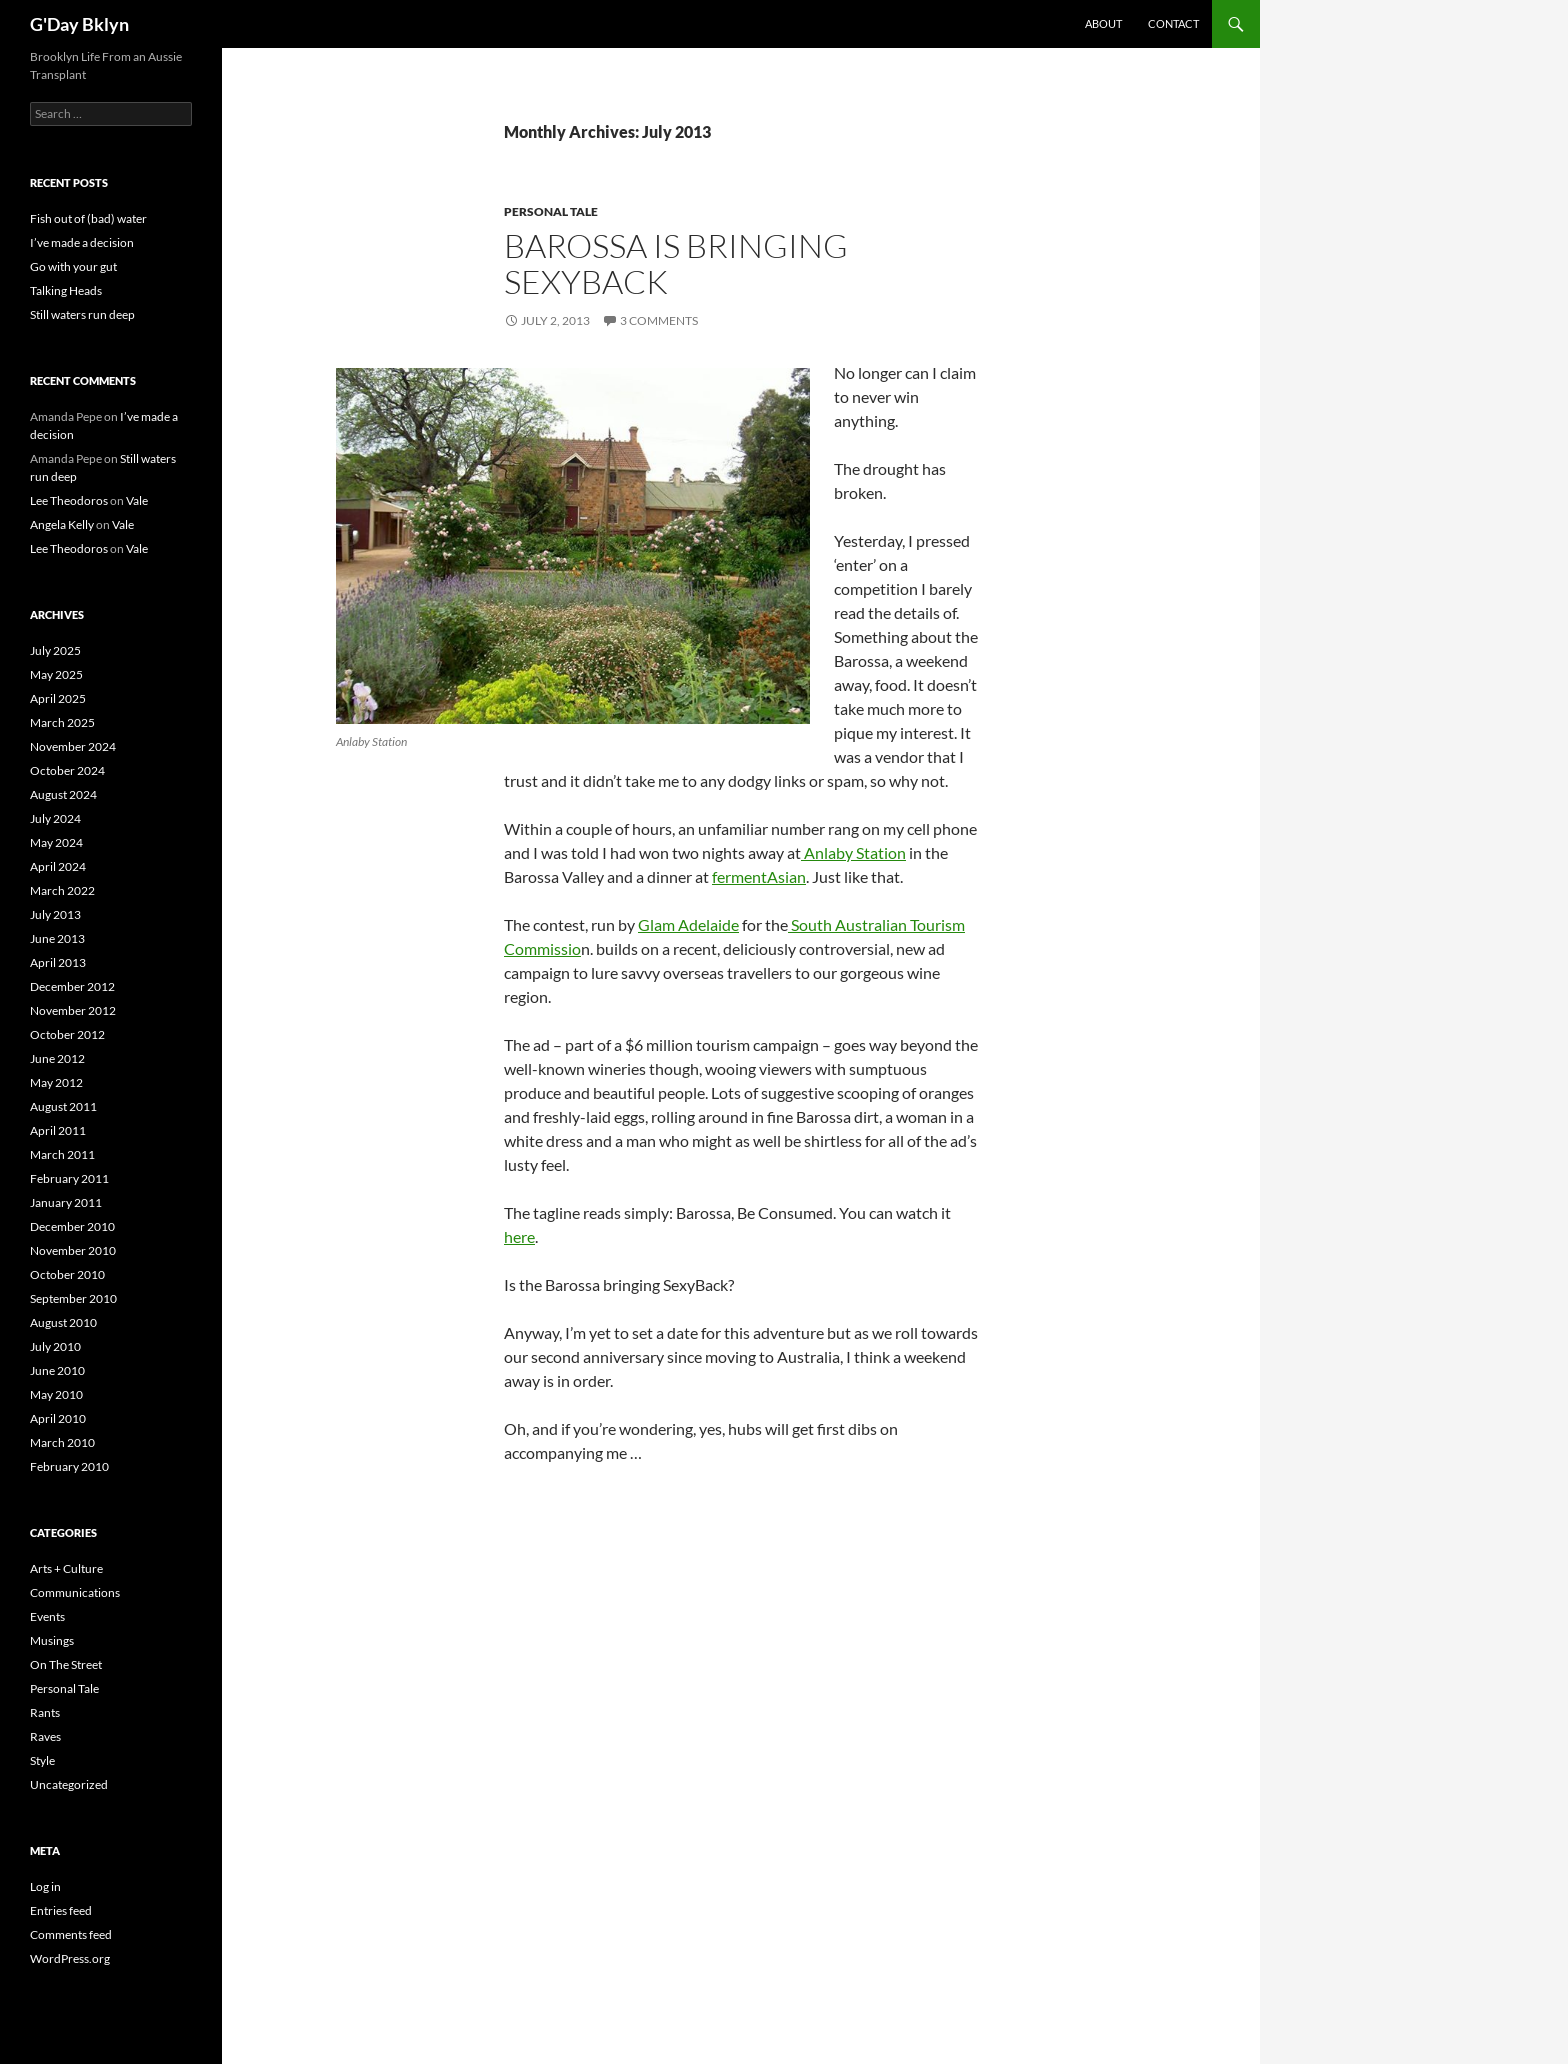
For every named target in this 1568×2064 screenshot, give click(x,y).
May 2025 (56, 674)
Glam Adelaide (688, 924)
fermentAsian (759, 876)
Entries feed (61, 1910)
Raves (45, 1736)
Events (47, 1616)
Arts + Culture (66, 1568)
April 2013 (58, 962)
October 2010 (67, 1274)
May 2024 (56, 842)
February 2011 (69, 1178)
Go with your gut (73, 266)
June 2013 (57, 938)
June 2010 (57, 1370)
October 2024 (67, 770)
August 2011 (63, 1106)
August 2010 (63, 1322)
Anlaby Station (853, 852)
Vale (137, 500)
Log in (45, 1886)
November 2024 (73, 746)
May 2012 (56, 1082)
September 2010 (73, 1298)
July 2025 (55, 650)
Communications (75, 1592)
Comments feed (71, 1934)
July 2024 (55, 818)
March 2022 (62, 890)
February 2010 (69, 1466)
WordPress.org (70, 1958)
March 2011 (62, 1154)
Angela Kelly (62, 524)
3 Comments (659, 320)
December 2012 (72, 986)
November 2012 (73, 1010)
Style (42, 1760)
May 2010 (56, 1394)
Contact (1173, 23)
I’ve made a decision (82, 242)
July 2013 (55, 914)
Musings (52, 1640)
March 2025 (62, 722)
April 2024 (58, 866)
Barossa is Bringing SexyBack (676, 263)
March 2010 (62, 1442)
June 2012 (57, 1058)
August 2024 (63, 794)
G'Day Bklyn (79, 24)
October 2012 (67, 1034)
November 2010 (73, 1250)
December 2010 (72, 1226)
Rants (45, 1712)
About (1103, 23)
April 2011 (58, 1130)
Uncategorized (69, 1784)
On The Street (66, 1664)
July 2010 (55, 1346)
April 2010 (58, 1418)
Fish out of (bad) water (88, 218)
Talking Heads (66, 290)
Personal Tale (551, 211)
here (519, 1236)
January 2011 (66, 1202)
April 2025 (58, 698)
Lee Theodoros (69, 500)
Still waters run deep (82, 314)
